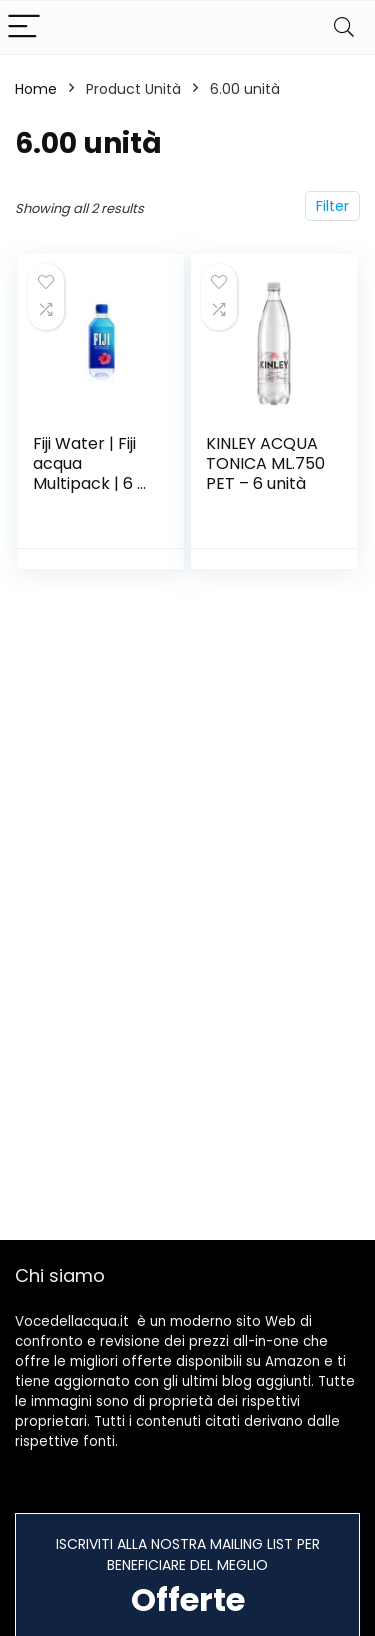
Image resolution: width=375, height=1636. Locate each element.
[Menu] (24, 27)
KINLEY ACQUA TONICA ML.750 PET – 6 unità (265, 463)
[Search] (344, 27)
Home (36, 89)
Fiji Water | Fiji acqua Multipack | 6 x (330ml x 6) (89, 473)
